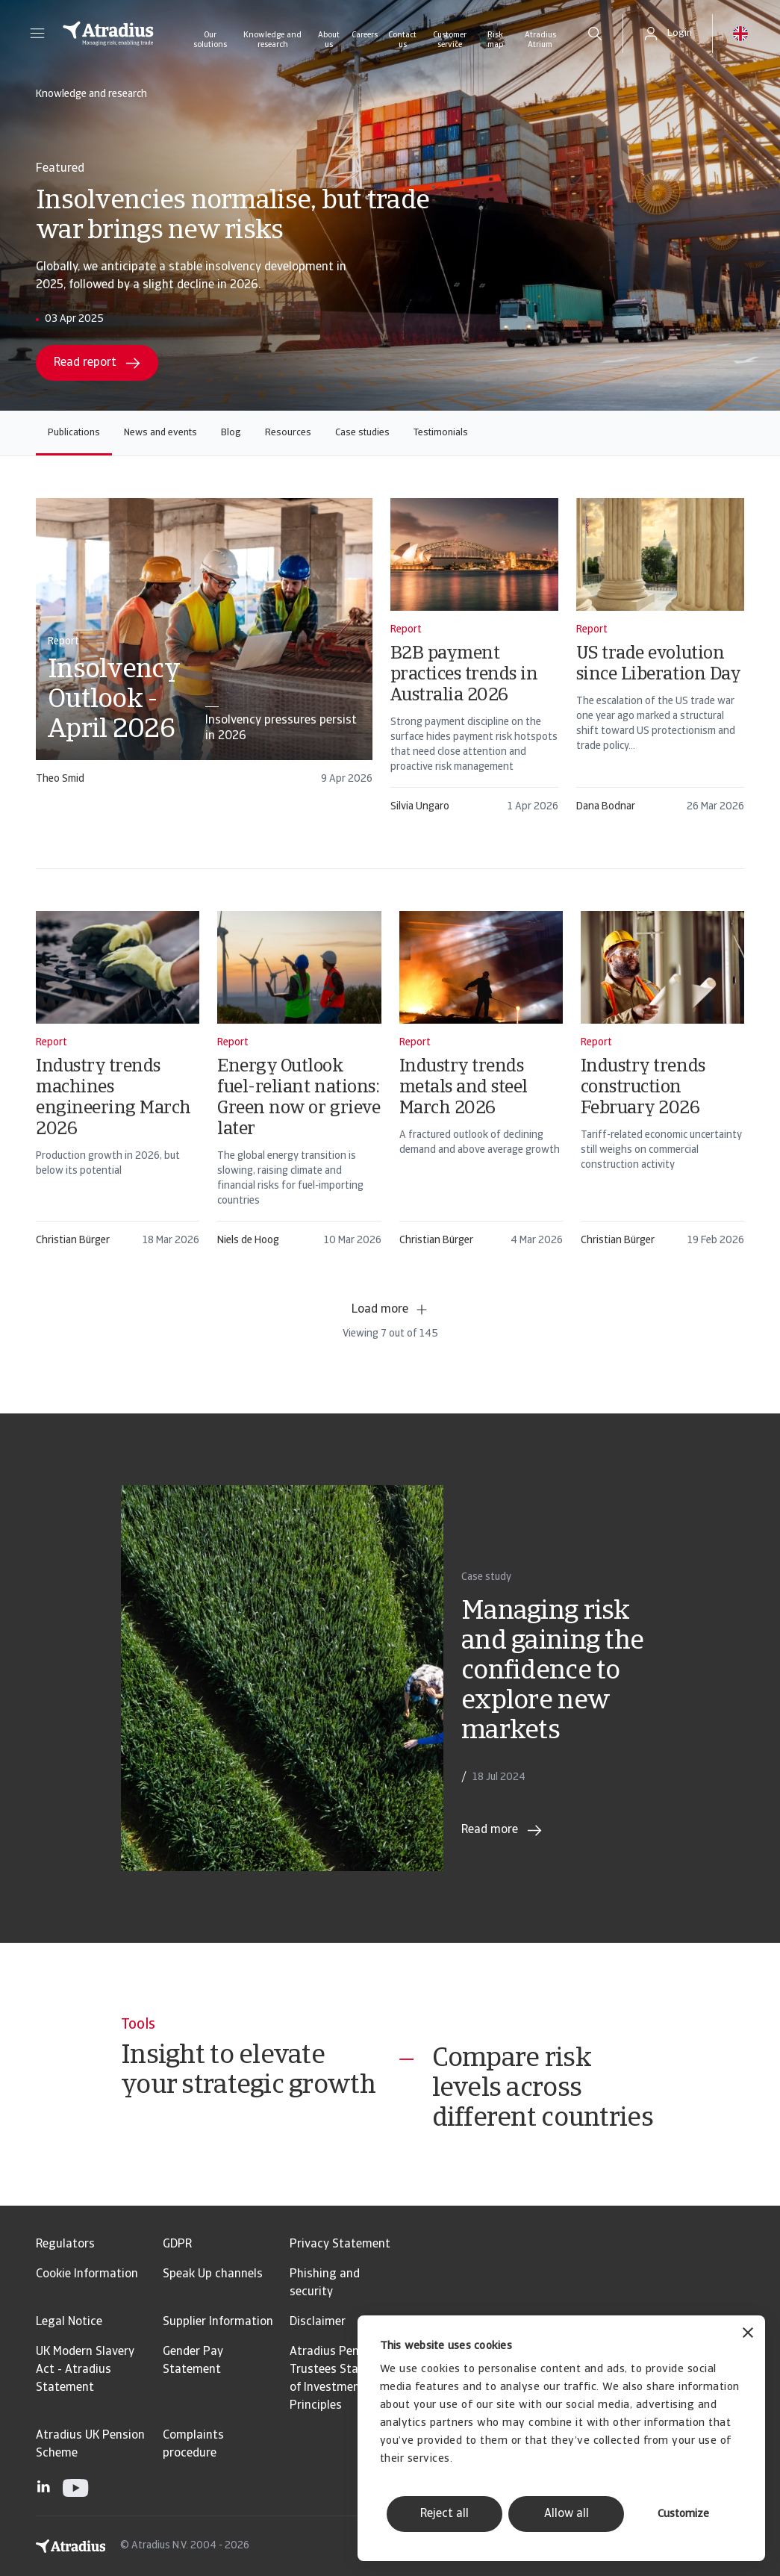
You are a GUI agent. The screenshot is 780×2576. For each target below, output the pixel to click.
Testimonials (441, 433)
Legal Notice (69, 2322)
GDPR (177, 2244)
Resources (288, 433)
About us (329, 40)
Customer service (450, 40)
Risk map (495, 40)
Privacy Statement (340, 2244)
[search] (594, 33)
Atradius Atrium (540, 40)
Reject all (444, 2514)
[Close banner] (748, 2334)
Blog (231, 433)
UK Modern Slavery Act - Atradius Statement (85, 2370)
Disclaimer (318, 2322)
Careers (365, 35)
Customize (683, 2514)
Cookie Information (87, 2274)
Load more (390, 1309)
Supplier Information (218, 2322)
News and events (160, 433)
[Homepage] (108, 34)
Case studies (362, 433)
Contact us (402, 40)
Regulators (65, 2244)
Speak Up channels (213, 2274)
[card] (204, 648)
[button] (37, 33)
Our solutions (210, 40)
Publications (74, 433)
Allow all (566, 2514)
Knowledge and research (272, 40)
